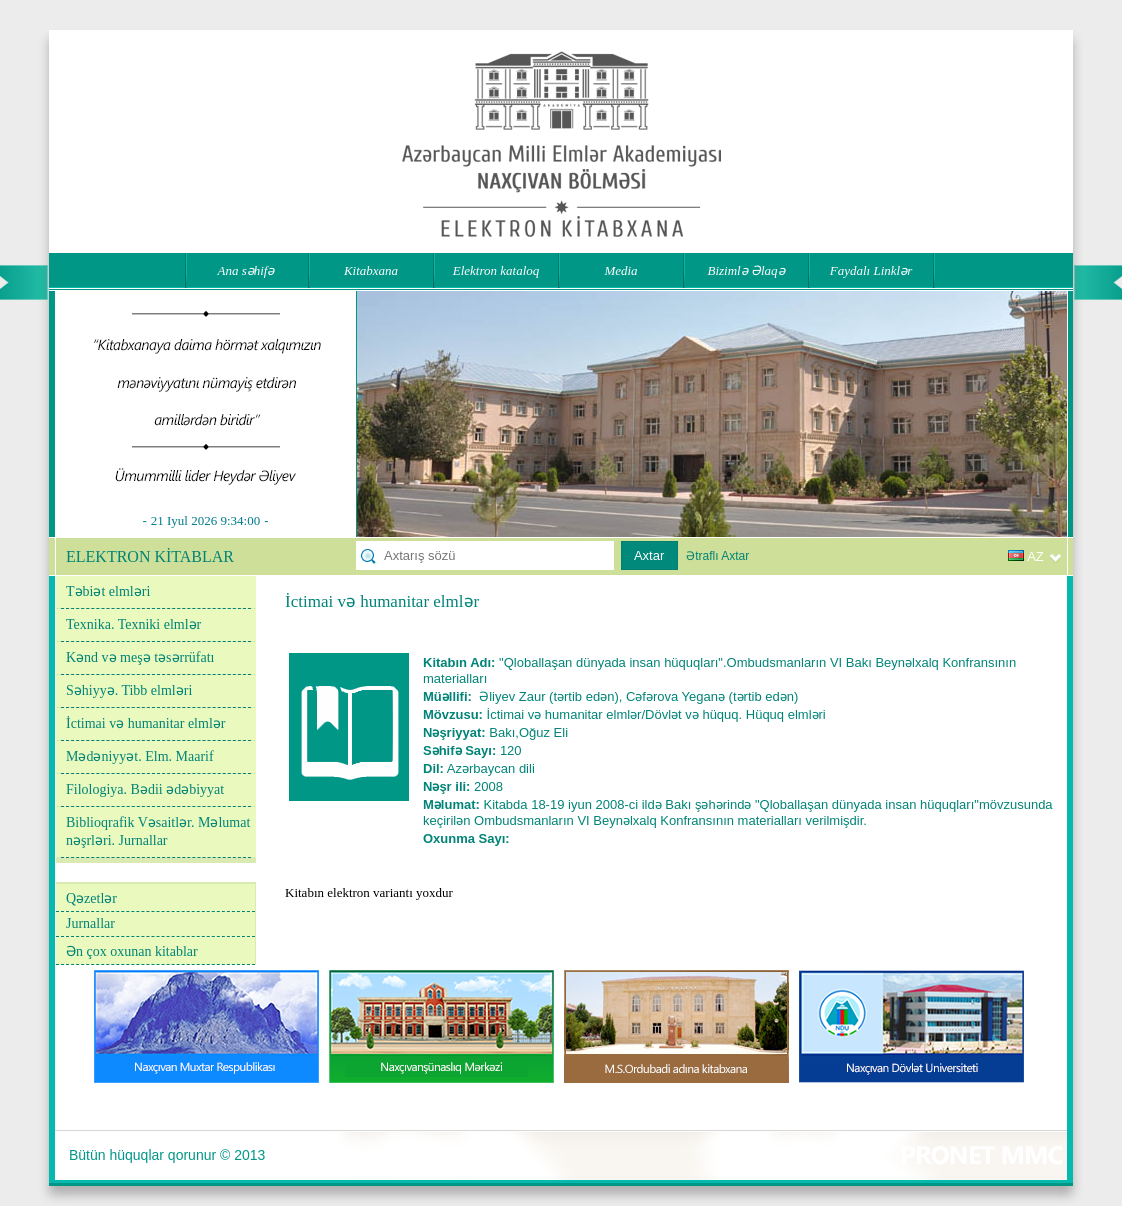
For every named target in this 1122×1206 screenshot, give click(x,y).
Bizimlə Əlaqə (745, 270)
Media (620, 270)
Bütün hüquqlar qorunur (142, 1155)
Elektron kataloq (496, 270)
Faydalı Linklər (871, 270)
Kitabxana (371, 270)
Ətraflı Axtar (717, 556)
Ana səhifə (246, 270)
